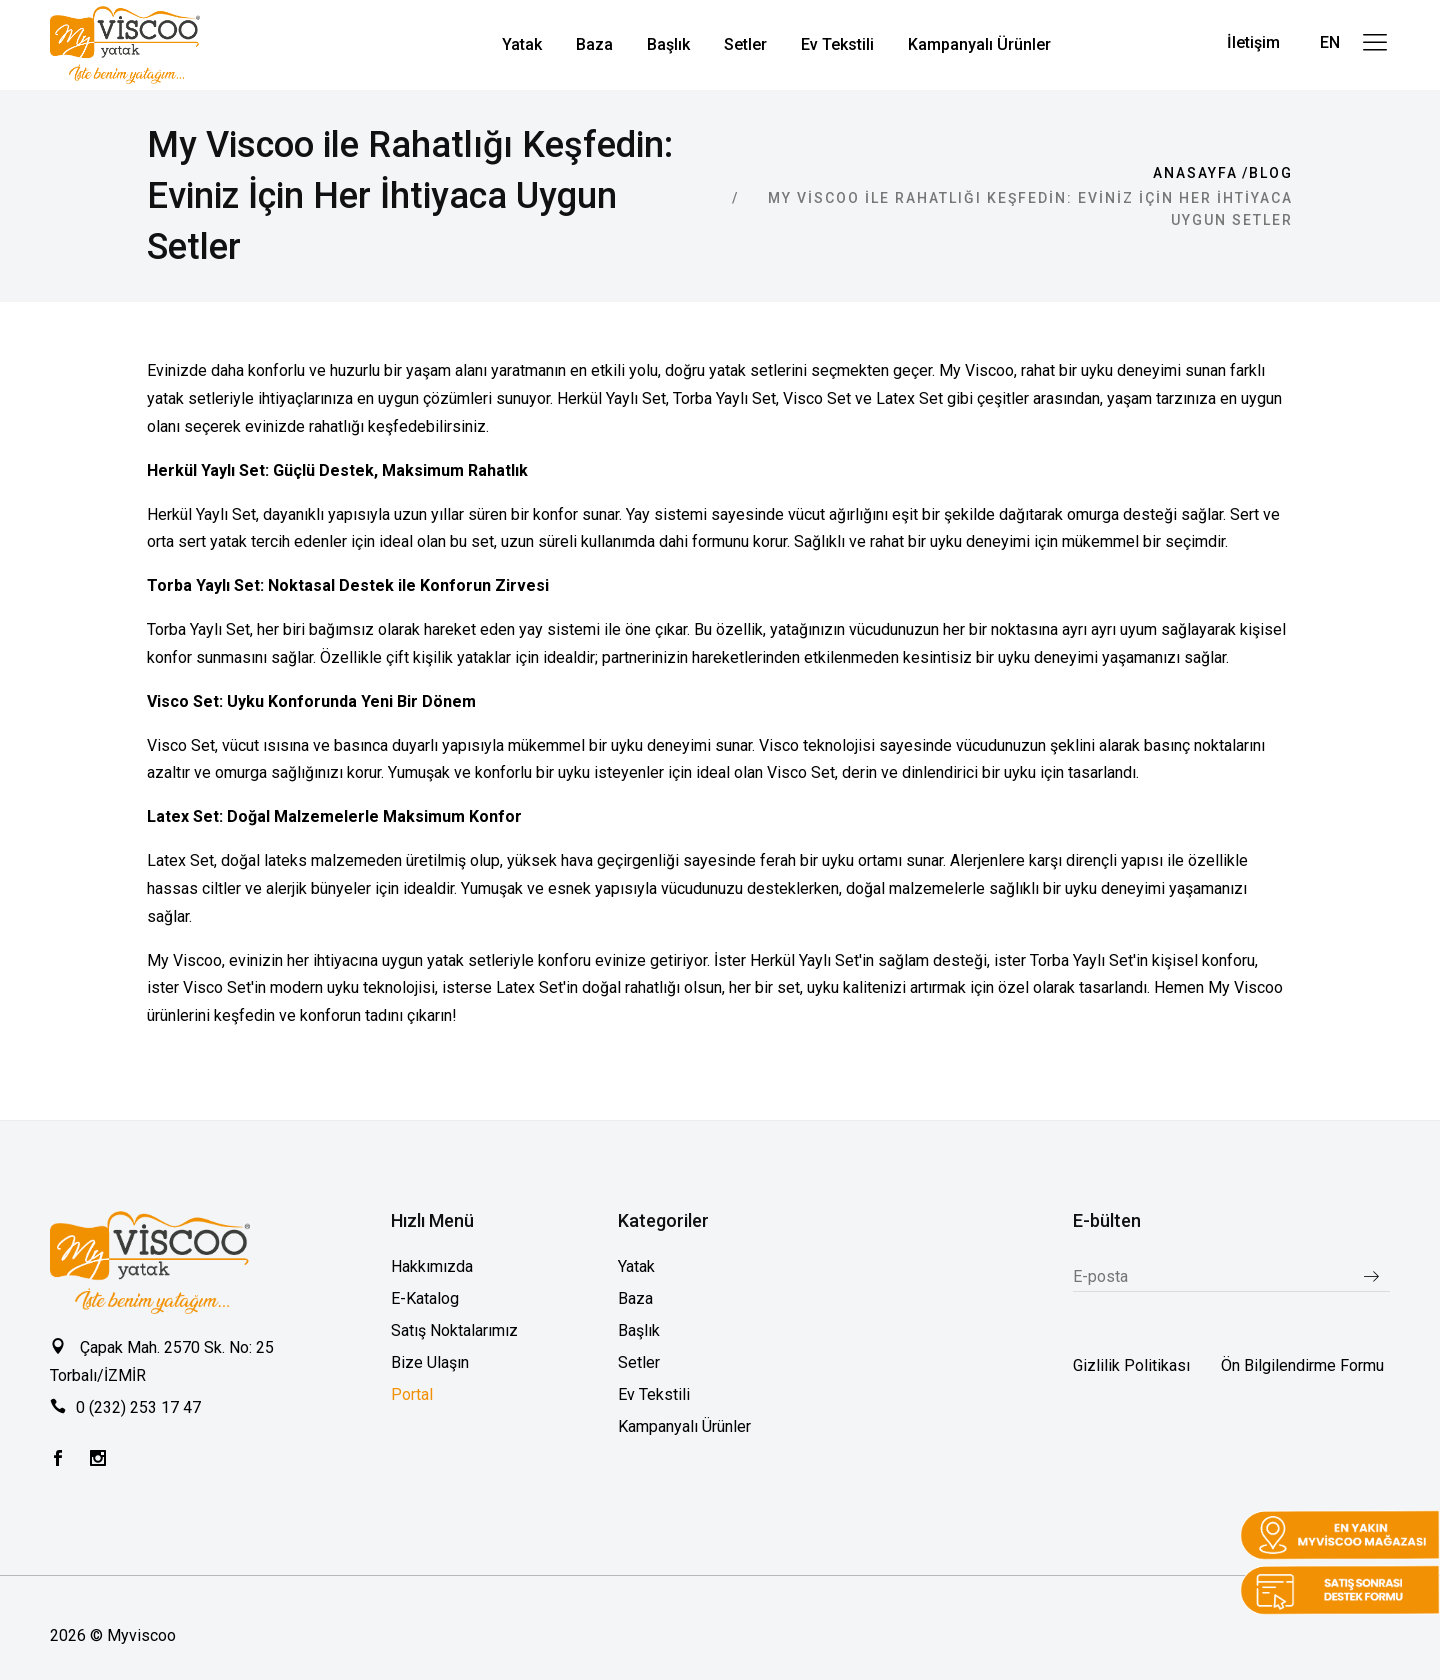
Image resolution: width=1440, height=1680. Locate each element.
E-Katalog (425, 1298)
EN (1330, 42)
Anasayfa (1195, 173)
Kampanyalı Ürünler (684, 1426)
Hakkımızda (432, 1266)
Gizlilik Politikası (1131, 1365)
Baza (635, 1298)
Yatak (636, 1266)
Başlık (639, 1330)
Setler (639, 1362)
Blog (1271, 173)
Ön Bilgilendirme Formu (1302, 1365)
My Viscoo (1245, 987)
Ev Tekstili (654, 1394)
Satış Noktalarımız (454, 1330)
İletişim (1253, 42)
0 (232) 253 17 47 (138, 1407)
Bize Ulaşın (430, 1362)
